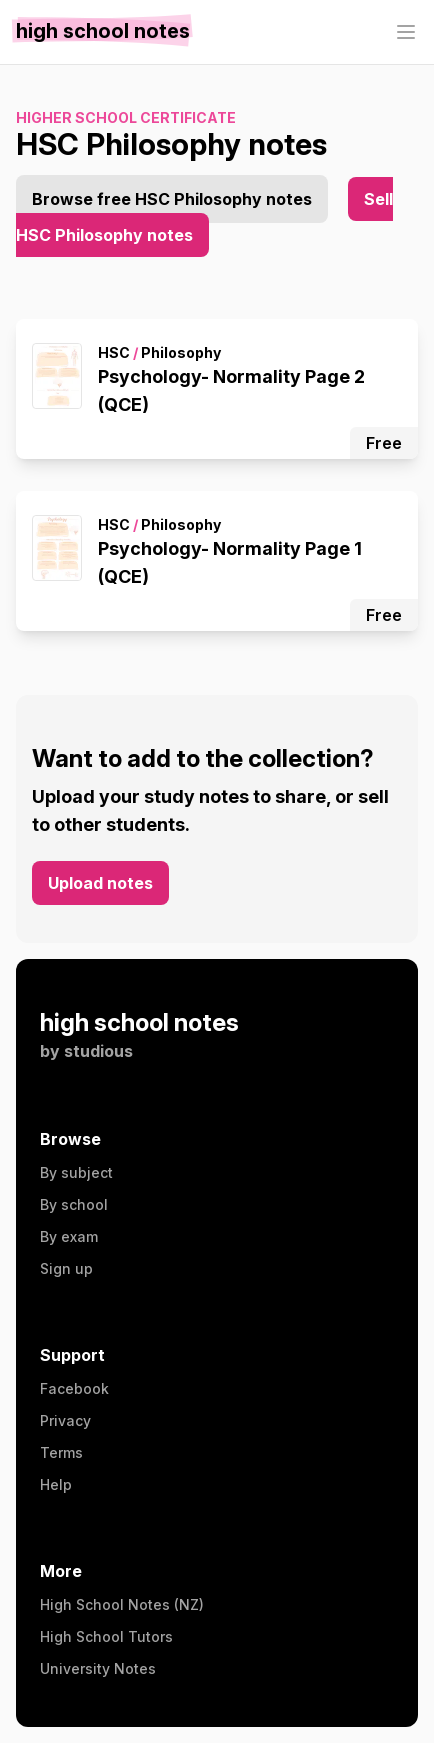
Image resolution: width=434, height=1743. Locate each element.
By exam (69, 1236)
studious (98, 1051)
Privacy (65, 1420)
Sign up (66, 1268)
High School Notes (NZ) (122, 1604)
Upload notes (100, 883)
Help (56, 1484)
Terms (61, 1452)
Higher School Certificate (126, 117)
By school (74, 1204)
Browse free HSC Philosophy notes (172, 199)
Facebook (74, 1388)
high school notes (139, 1022)
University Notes (98, 1668)
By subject (76, 1172)
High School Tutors (106, 1636)
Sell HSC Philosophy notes (204, 217)
